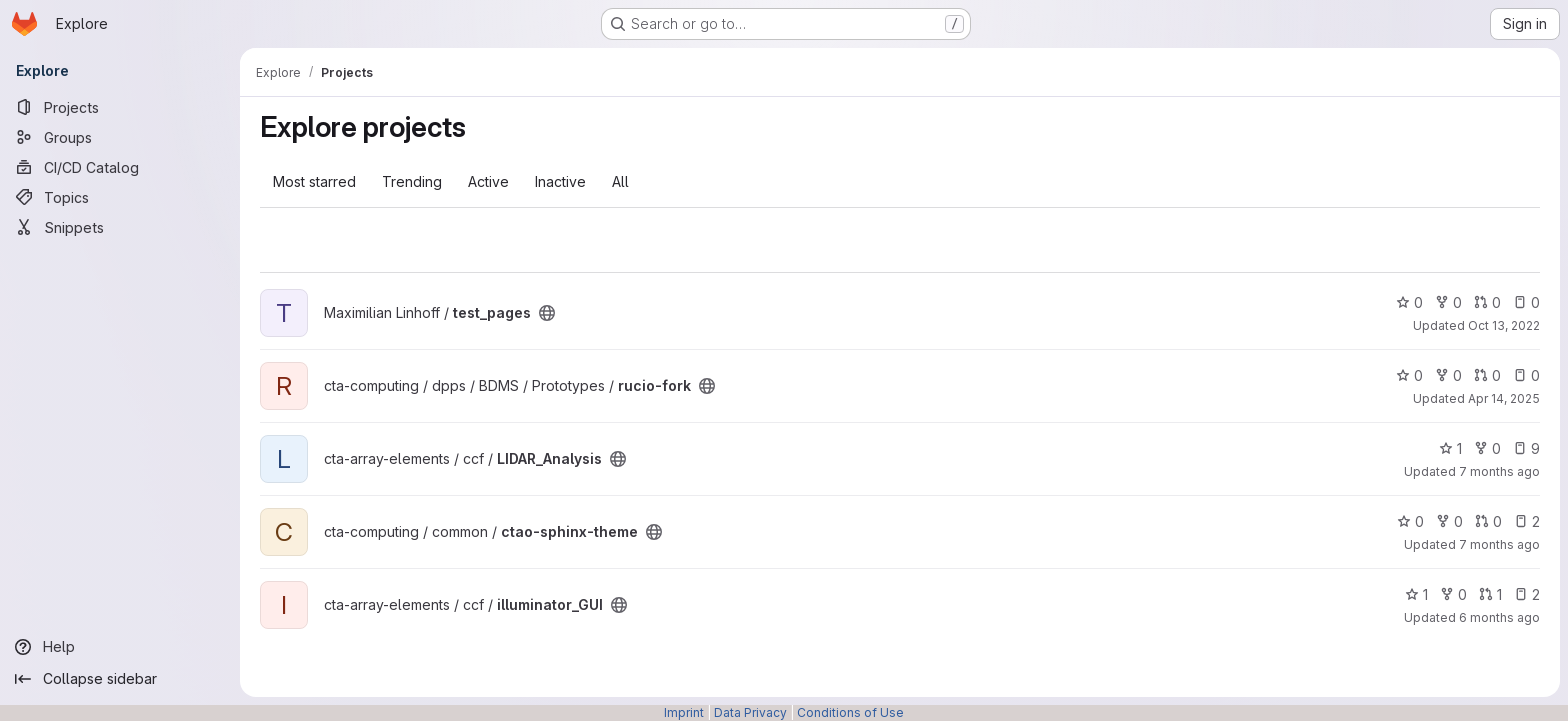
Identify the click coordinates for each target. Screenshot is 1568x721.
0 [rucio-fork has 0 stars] (1409, 375)
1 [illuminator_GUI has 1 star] (1416, 594)
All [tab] (620, 181)
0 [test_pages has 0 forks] (1448, 302)
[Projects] (120, 107)
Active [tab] (488, 181)
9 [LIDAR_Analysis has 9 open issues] (1526, 448)
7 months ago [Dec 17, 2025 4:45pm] (1499, 544)
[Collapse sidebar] (120, 679)
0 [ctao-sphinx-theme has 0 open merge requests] (1488, 521)
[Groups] (120, 137)
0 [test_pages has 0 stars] (1409, 302)
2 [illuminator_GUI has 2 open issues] (1527, 594)
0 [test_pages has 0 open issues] (1526, 302)
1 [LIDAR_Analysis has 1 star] (1450, 448)
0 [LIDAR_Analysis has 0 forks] (1487, 448)
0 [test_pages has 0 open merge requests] (1487, 302)
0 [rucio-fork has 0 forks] (1448, 375)
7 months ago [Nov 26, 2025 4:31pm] (1499, 471)
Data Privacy (750, 712)
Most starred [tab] (314, 181)
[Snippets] (120, 227)
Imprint (684, 712)
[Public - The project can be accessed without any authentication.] (547, 313)
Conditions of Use (850, 712)
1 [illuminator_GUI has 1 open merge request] (1490, 594)
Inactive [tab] (560, 181)
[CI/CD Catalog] (120, 167)
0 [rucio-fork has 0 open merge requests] (1487, 375)
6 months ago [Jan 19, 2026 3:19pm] (1499, 617)
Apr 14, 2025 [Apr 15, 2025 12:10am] (1504, 398)
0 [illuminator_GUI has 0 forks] (1453, 594)
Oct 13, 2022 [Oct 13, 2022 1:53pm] (1504, 325)
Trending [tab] (412, 181)
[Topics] (120, 197)
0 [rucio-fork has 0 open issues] (1526, 375)
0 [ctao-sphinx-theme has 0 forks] (1449, 521)
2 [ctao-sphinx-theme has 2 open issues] (1527, 521)
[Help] (120, 647)
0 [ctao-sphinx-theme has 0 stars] (1410, 521)
